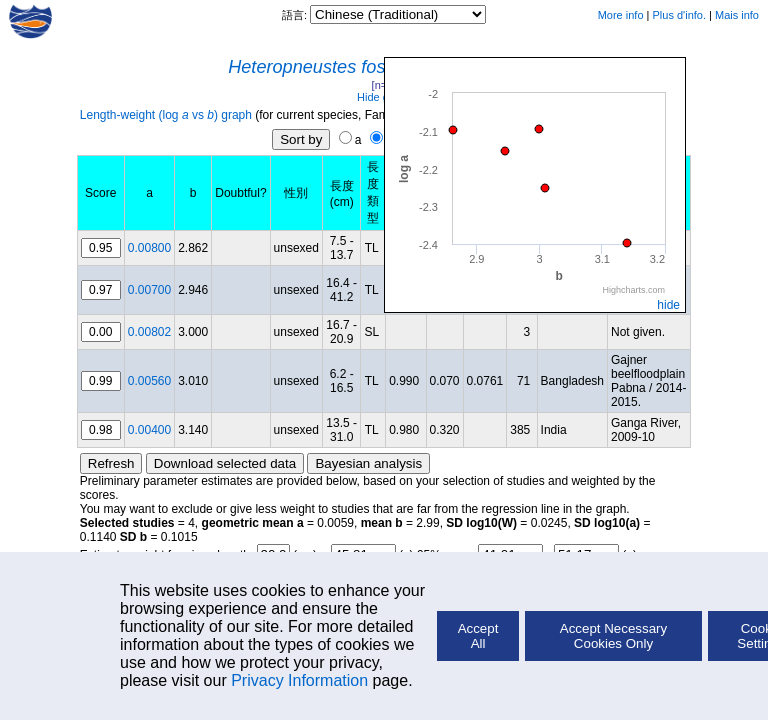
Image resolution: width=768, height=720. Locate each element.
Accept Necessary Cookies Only (613, 636)
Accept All (478, 636)
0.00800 (149, 248)
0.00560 (149, 381)
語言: (296, 15)
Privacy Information (299, 680)
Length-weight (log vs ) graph (166, 115)
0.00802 (149, 332)
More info (621, 15)
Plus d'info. (679, 15)
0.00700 (149, 290)
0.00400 (149, 430)
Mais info (737, 15)
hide (668, 305)
